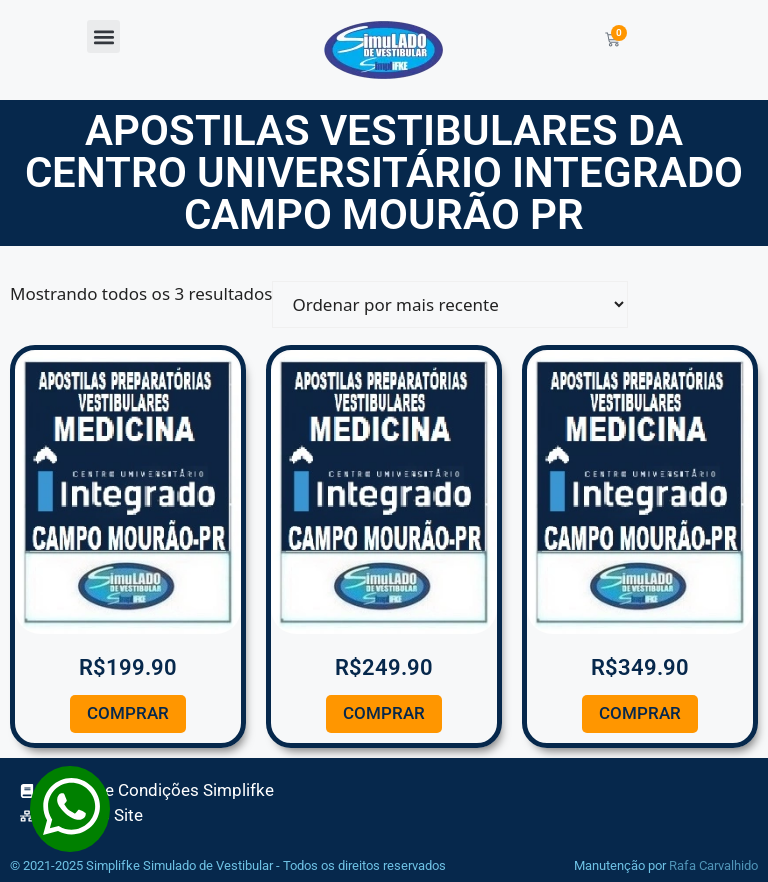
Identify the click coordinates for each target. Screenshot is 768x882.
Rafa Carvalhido (713, 865)
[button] (103, 36)
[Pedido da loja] (450, 304)
